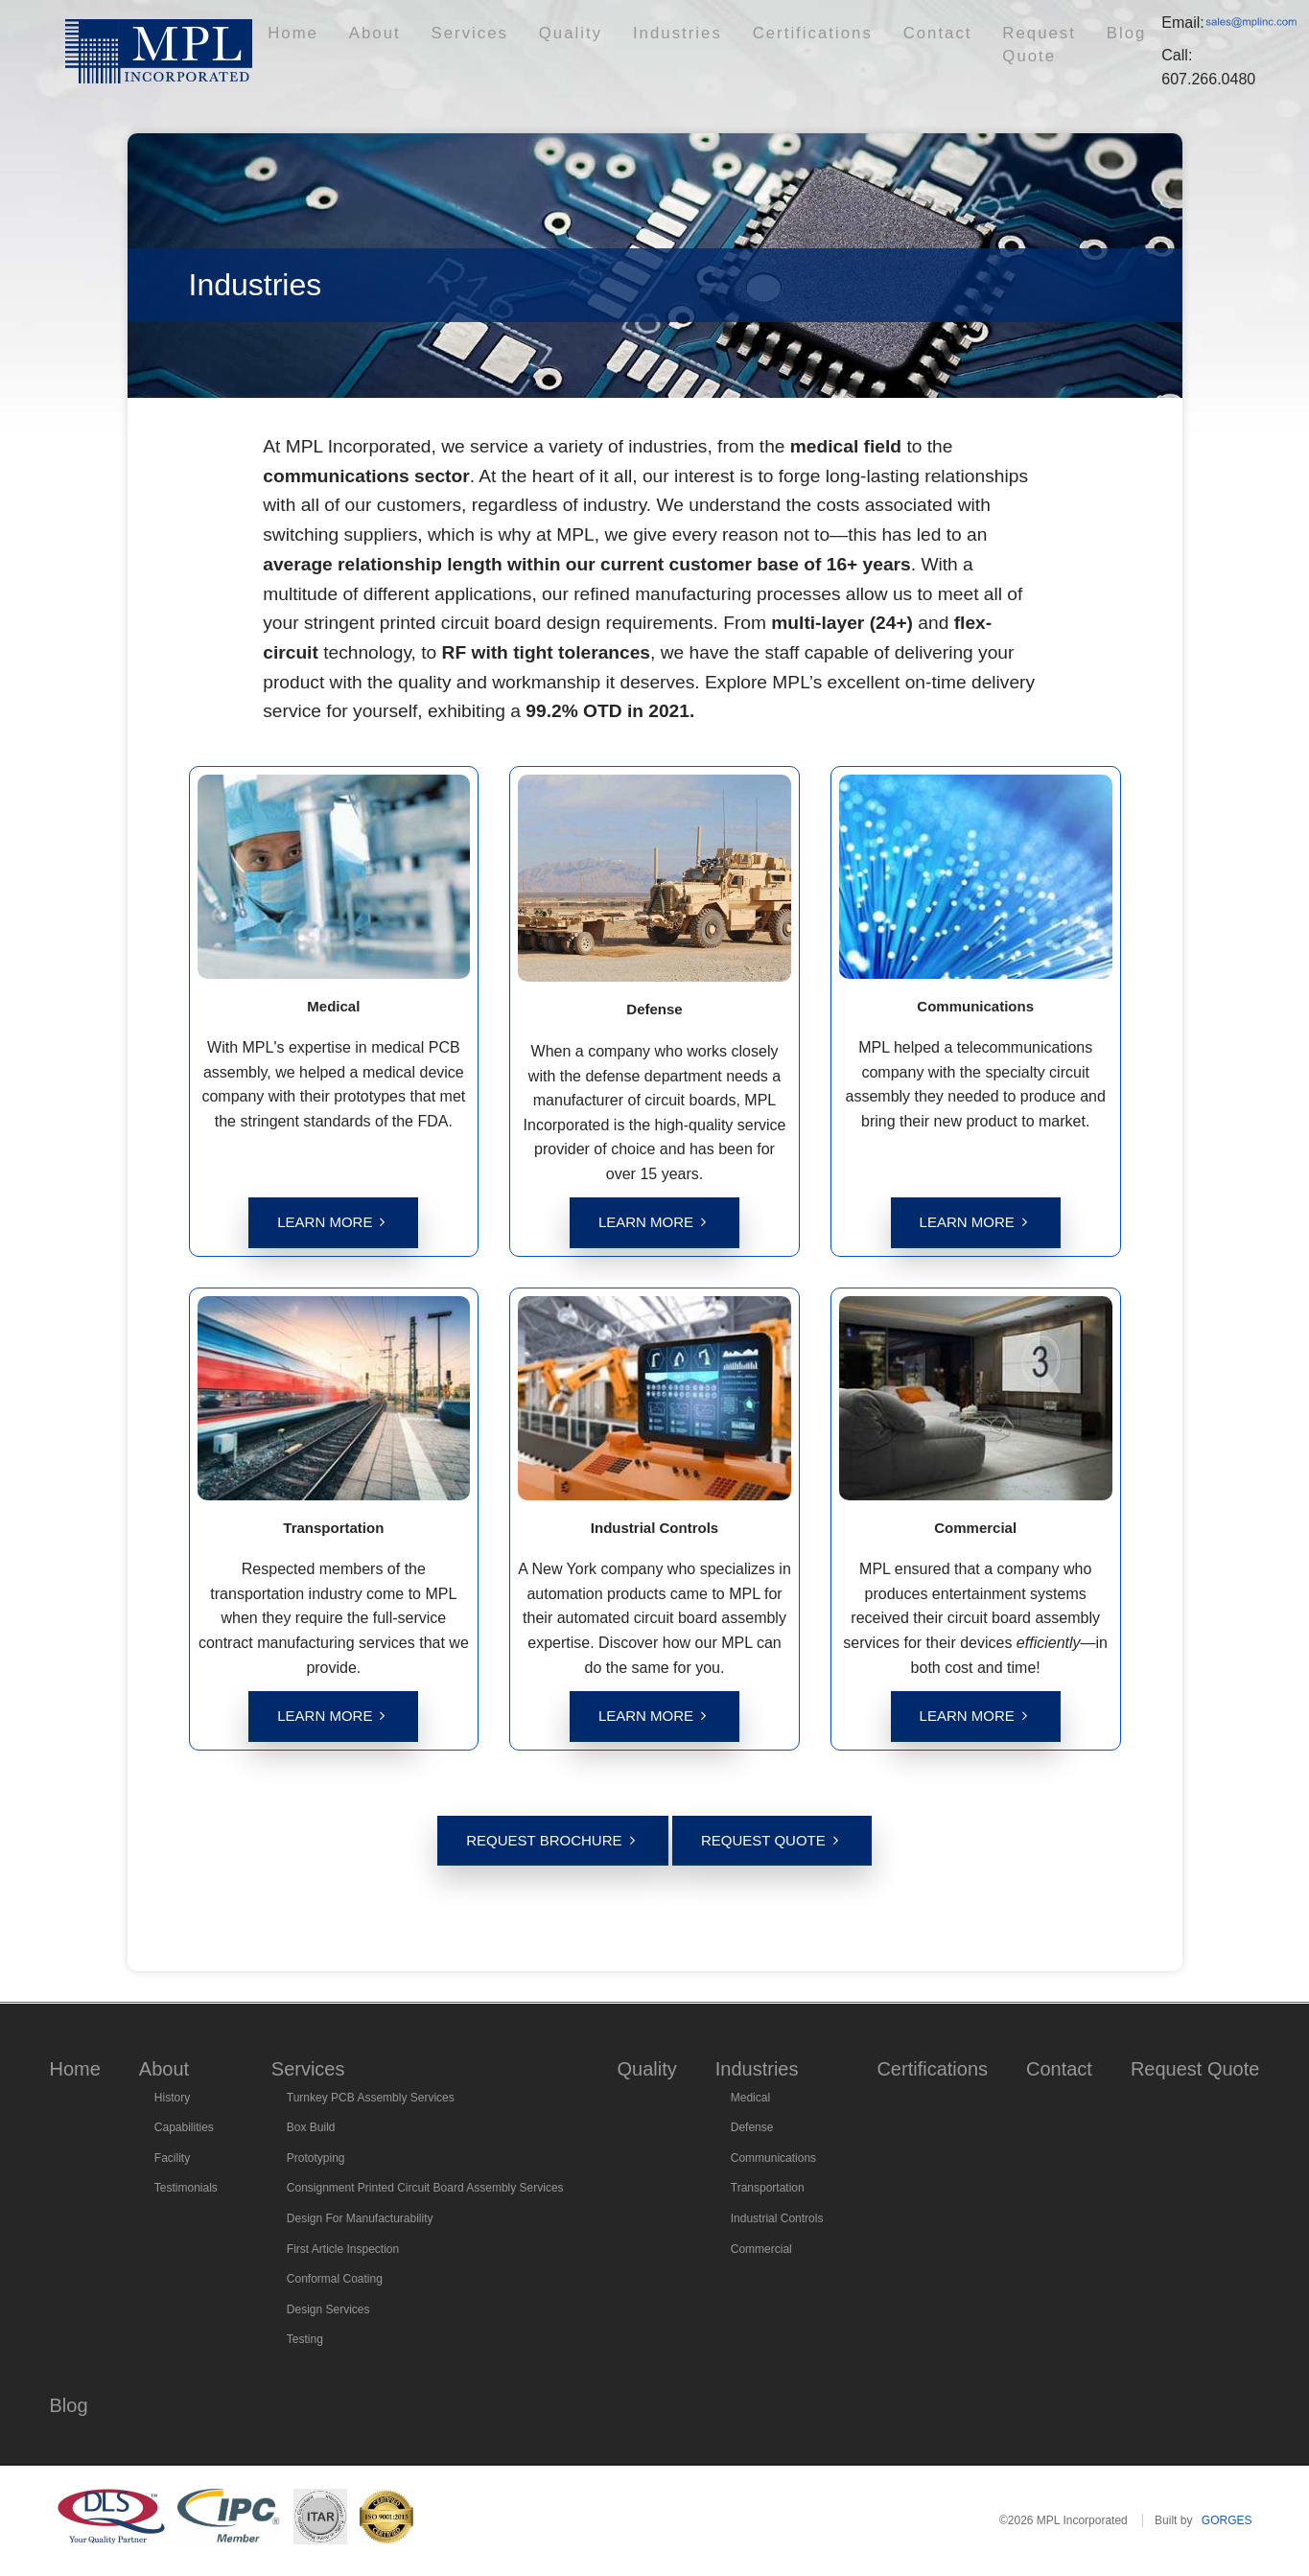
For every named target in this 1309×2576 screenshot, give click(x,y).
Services (466, 43)
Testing (305, 2339)
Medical (750, 2097)
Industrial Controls (777, 2218)
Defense (752, 2127)
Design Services (328, 2309)
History (172, 2097)
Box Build (311, 2127)
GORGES (1227, 2520)
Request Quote (905, 43)
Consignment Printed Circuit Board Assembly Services (425, 2187)
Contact (807, 43)
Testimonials (186, 2187)
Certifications (715, 43)
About (397, 43)
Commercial (761, 2249)
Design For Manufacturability (360, 2218)
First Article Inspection (343, 2249)
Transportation (768, 2187)
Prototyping (316, 2158)
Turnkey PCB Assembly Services (371, 2097)
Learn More (324, 1222)
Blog (992, 43)
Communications (773, 2158)
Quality (539, 43)
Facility (172, 2158)
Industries (617, 43)
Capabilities (184, 2127)
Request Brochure (543, 1840)
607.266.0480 (1155, 67)
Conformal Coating (335, 2279)
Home (336, 43)
